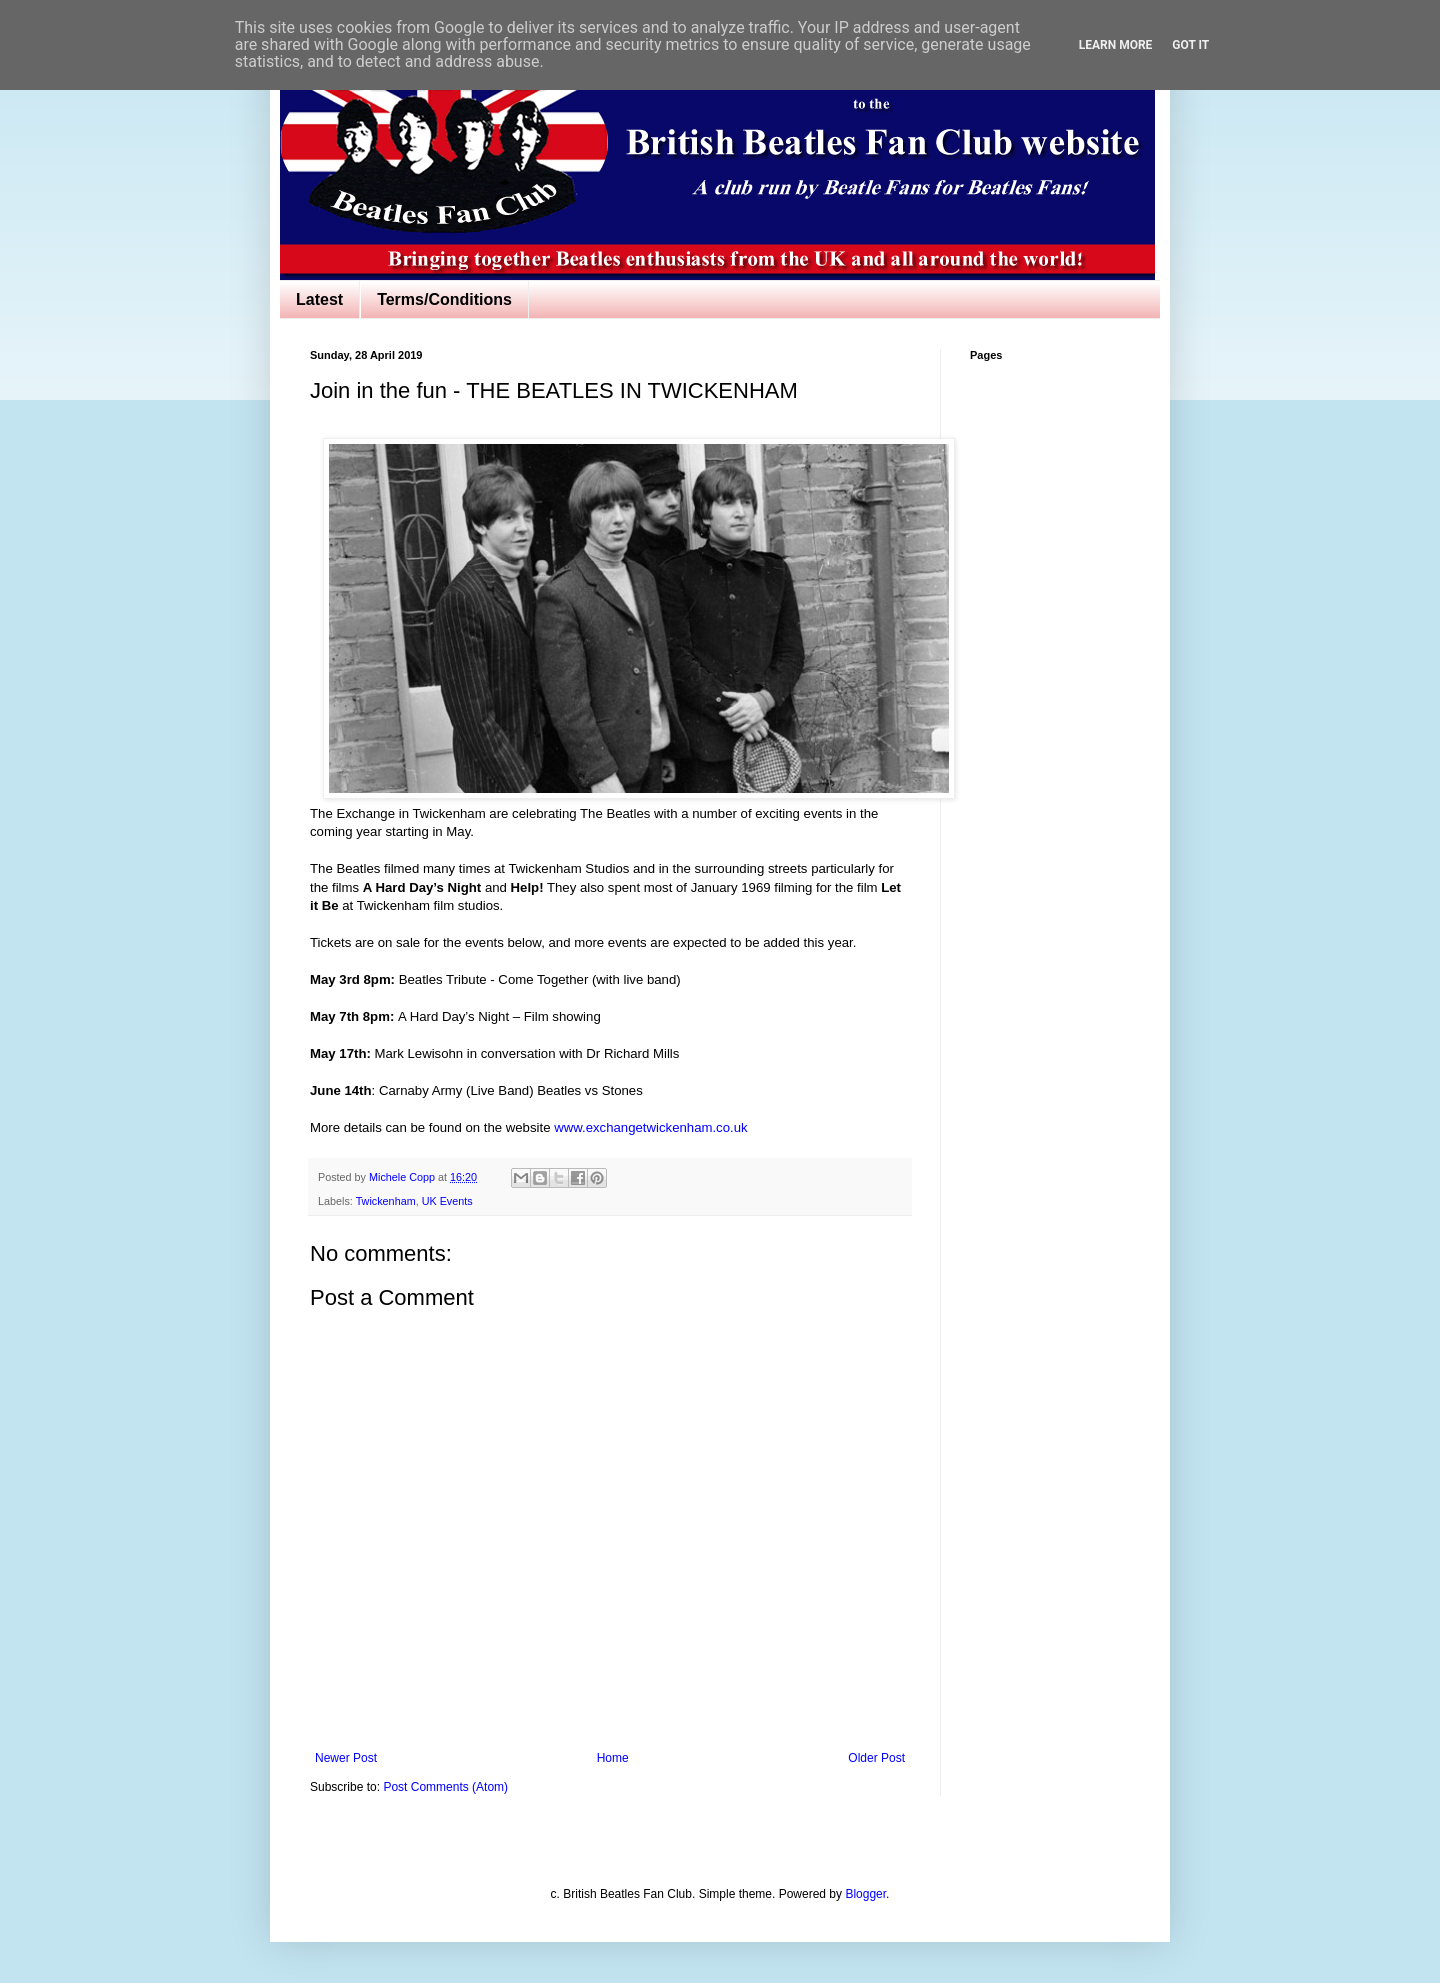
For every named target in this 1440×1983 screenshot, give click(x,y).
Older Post (876, 1758)
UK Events (447, 1201)
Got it (1190, 45)
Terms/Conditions (444, 299)
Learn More (1116, 45)
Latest (319, 299)
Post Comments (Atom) (445, 1787)
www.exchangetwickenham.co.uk (651, 1127)
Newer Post (346, 1758)
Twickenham (386, 1201)
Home (613, 1758)
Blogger (865, 1894)
